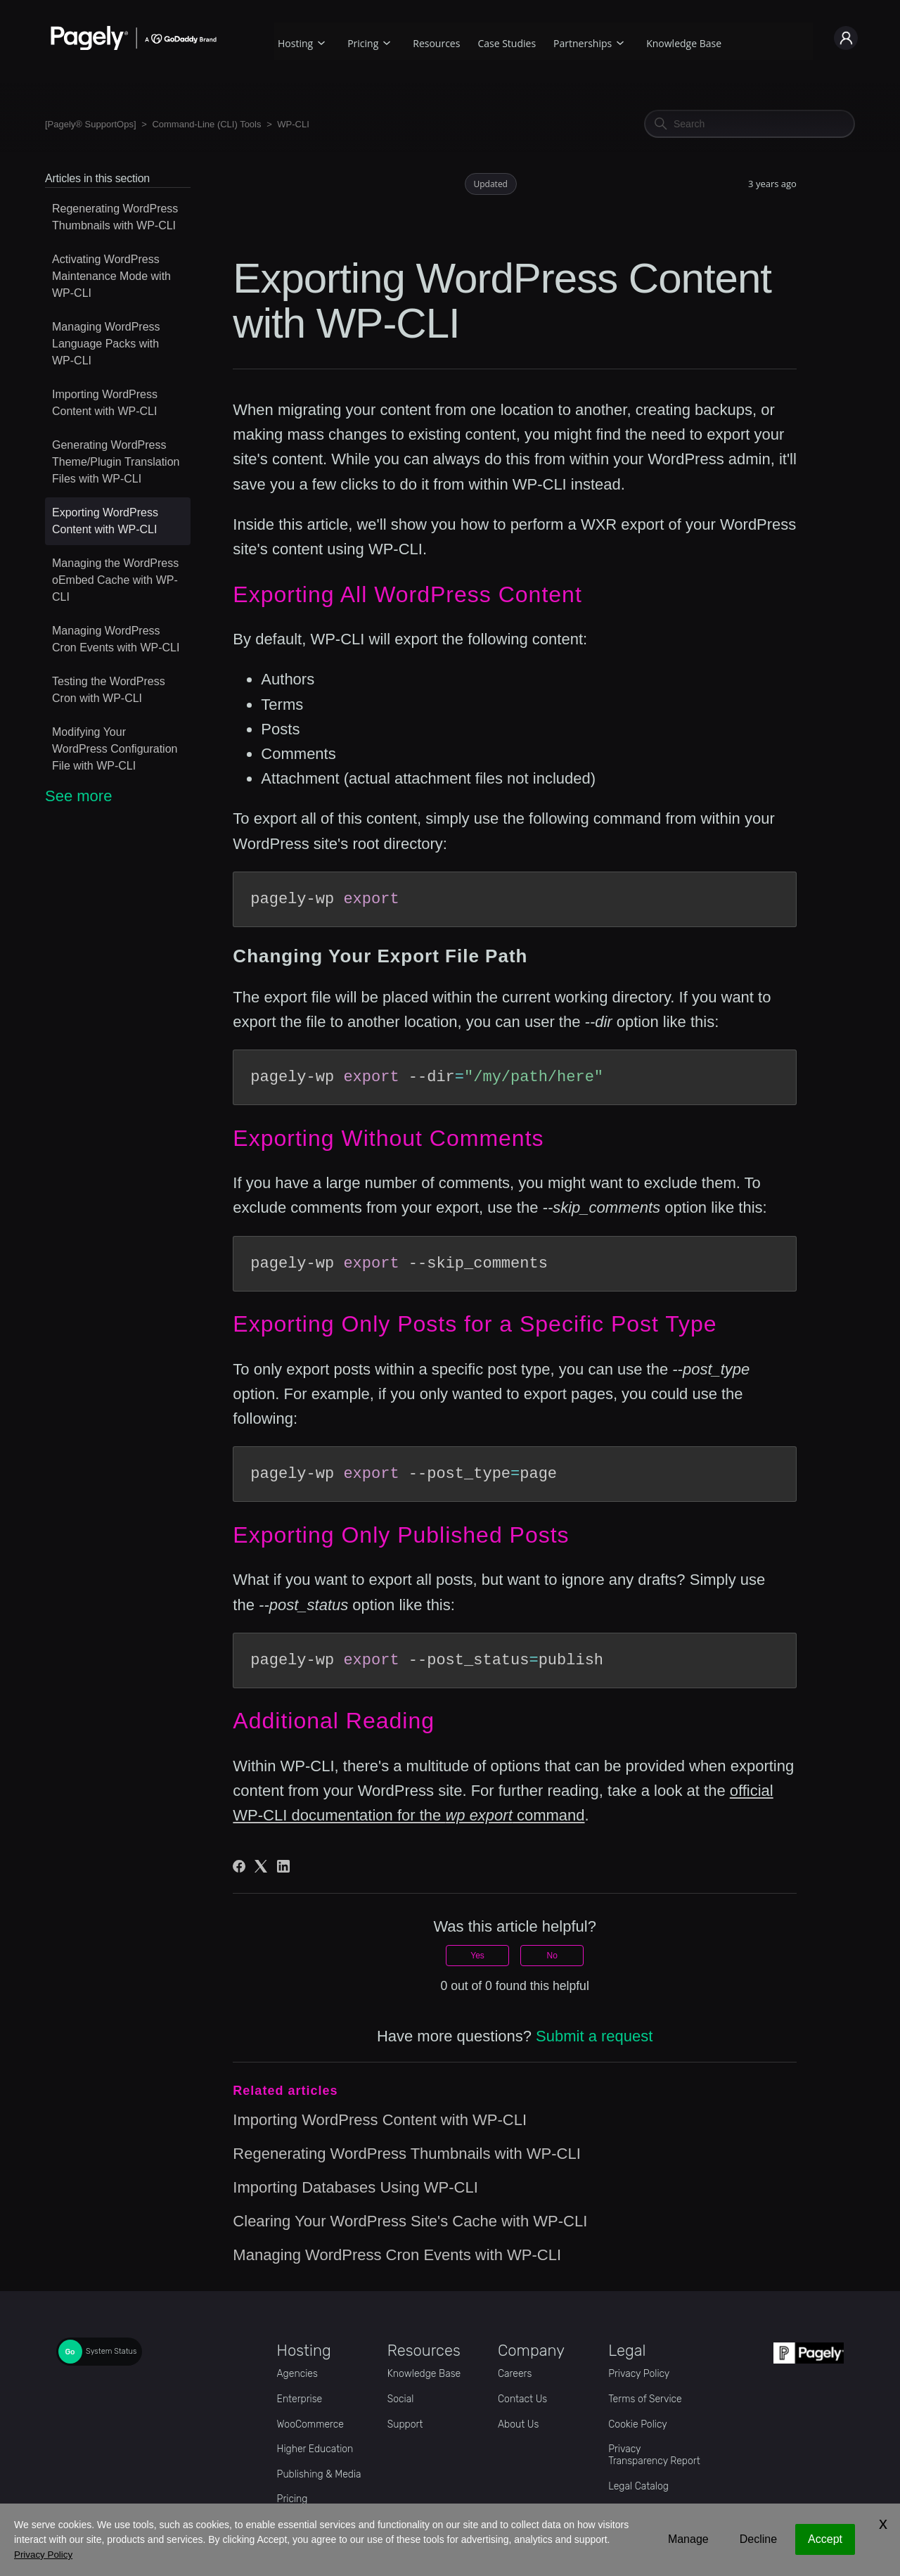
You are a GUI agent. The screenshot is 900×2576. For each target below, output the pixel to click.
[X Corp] (261, 1866)
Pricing (362, 43)
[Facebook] (239, 1866)
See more (78, 796)
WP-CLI (293, 124)
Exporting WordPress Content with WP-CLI (105, 520)
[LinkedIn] (283, 1866)
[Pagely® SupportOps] (90, 124)
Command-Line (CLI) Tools (206, 124)
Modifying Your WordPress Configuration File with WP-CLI (114, 749)
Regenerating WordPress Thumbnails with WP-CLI (115, 217)
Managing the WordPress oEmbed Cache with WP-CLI (115, 580)
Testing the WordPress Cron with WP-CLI (108, 689)
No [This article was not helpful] (552, 1955)
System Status (111, 2352)
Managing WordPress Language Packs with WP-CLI (106, 343)
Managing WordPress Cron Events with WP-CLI (115, 639)
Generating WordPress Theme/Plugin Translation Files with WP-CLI (115, 462)
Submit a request (594, 2036)
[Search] (749, 124)
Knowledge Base (683, 43)
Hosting (295, 43)
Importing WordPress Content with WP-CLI (105, 402)
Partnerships (582, 43)
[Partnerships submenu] (620, 41)
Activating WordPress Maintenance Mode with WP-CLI (111, 276)
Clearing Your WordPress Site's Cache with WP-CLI (410, 2221)
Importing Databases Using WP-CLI (355, 2187)
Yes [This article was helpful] (477, 1955)
